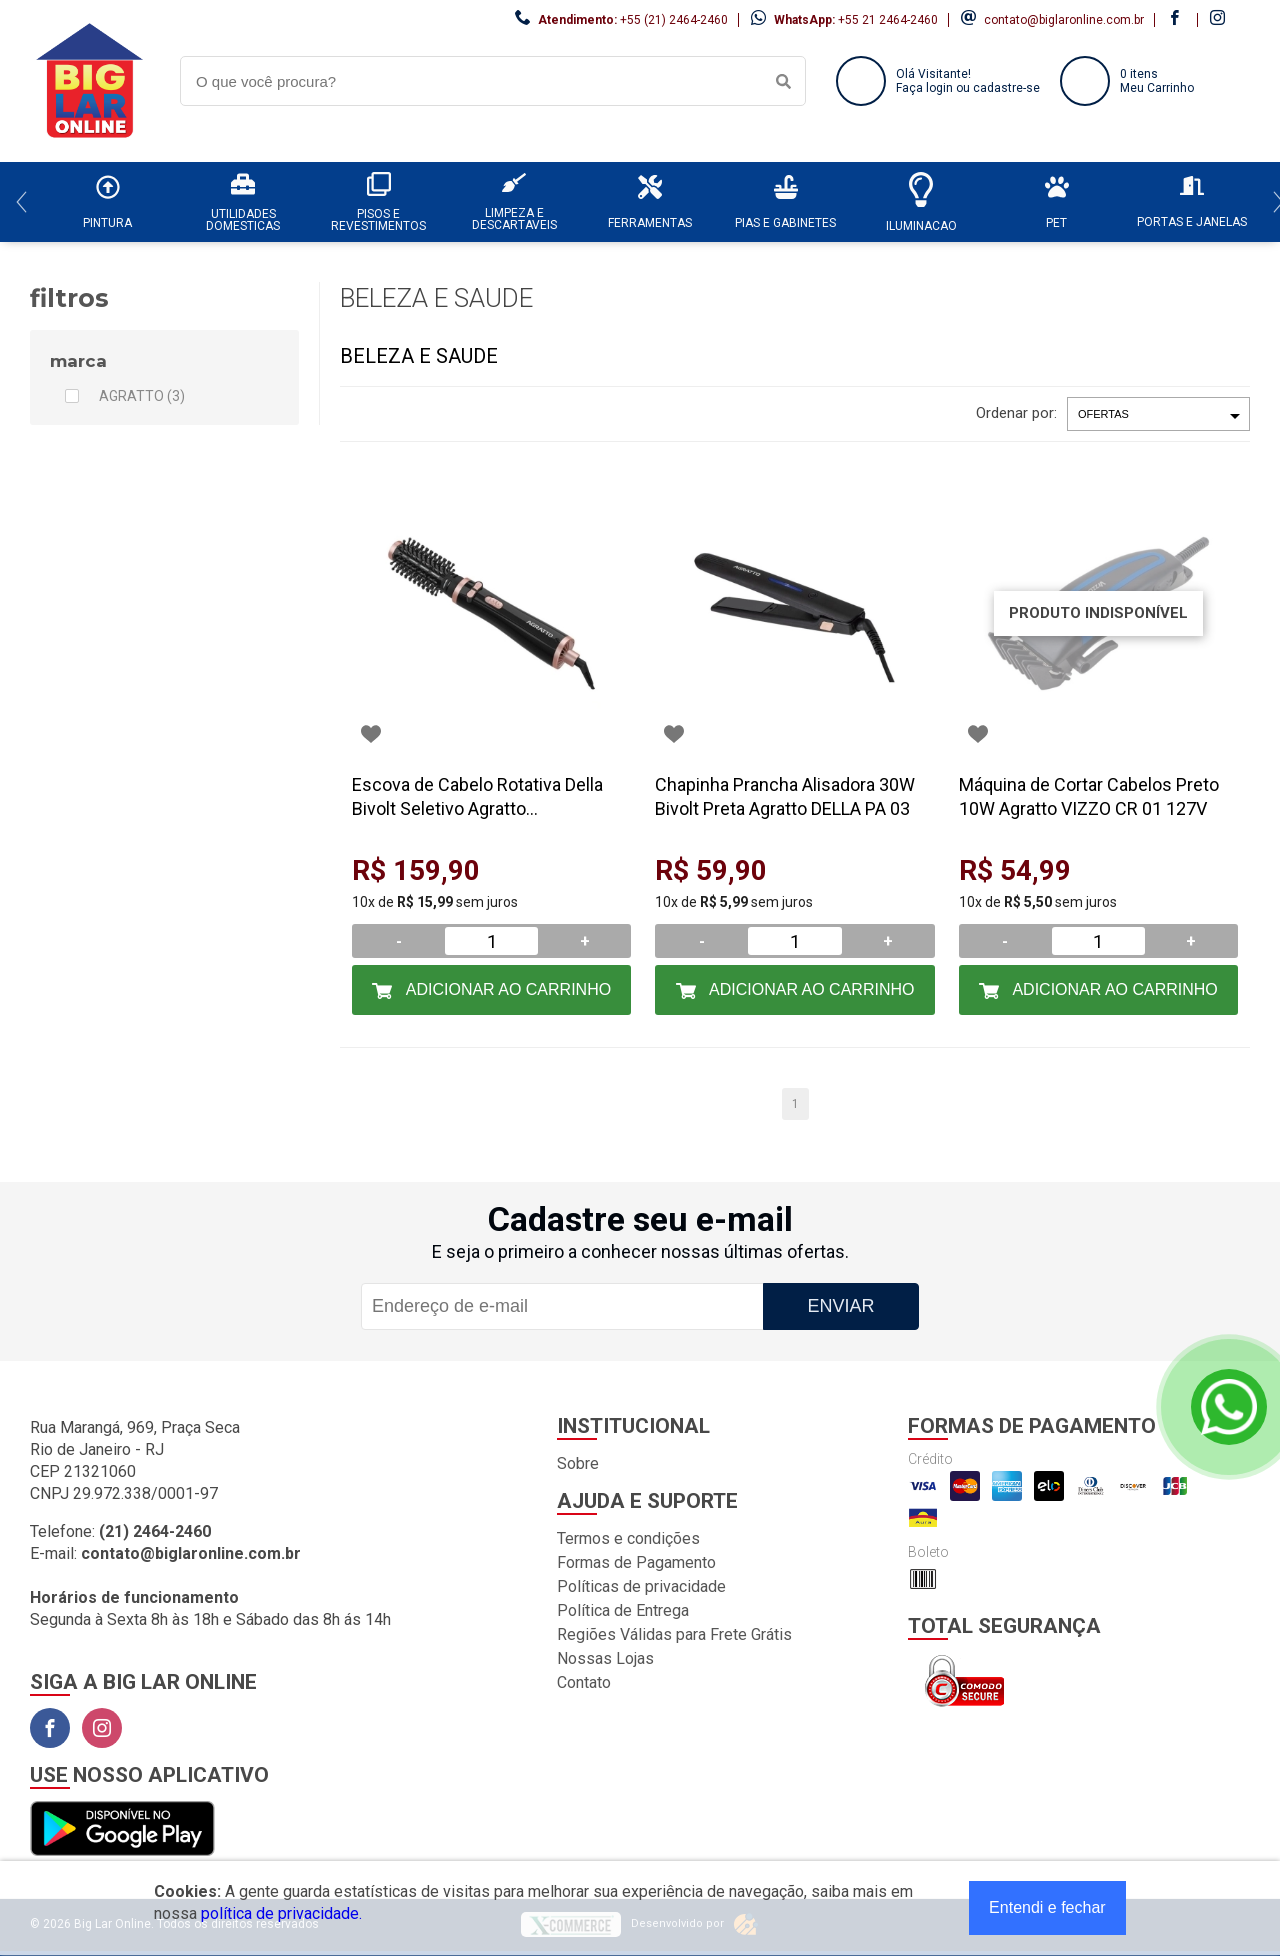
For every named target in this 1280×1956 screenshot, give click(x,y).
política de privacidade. (281, 1913)
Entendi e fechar (1047, 1907)
